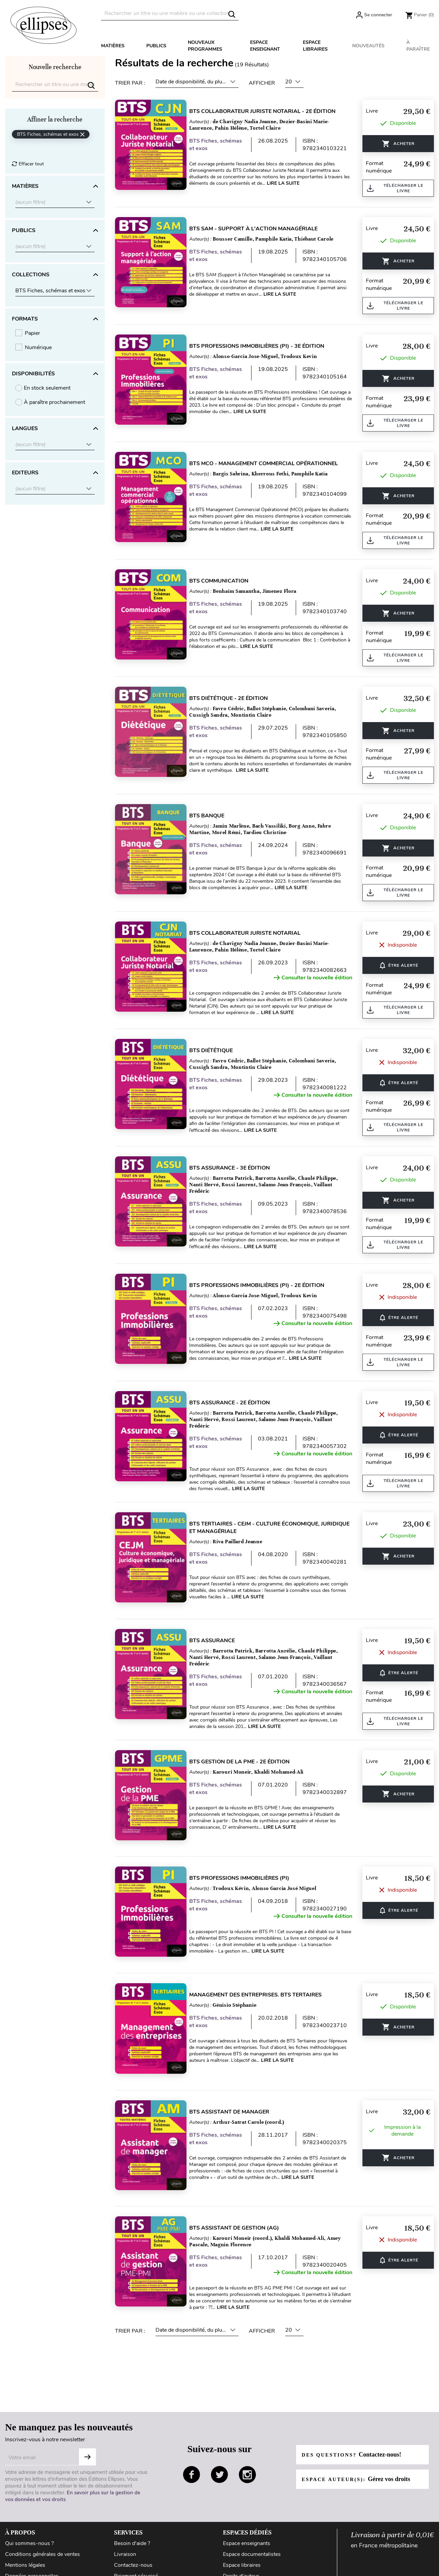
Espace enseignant (265, 45)
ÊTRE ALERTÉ (398, 965)
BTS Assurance (219, 1634)
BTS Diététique (218, 1050)
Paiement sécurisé (136, 2544)
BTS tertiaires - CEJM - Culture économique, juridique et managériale (262, 1527)
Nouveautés (368, 46)
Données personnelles (32, 2544)
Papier (32, 333)
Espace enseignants (246, 2511)
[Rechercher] (170, 13)
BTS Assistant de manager (237, 2087)
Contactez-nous (133, 2533)
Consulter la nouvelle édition (313, 977)
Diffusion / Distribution (250, 2555)
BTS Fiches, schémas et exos (218, 144)
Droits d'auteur (241, 2544)
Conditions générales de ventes (42, 2522)
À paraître (418, 45)
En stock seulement (47, 388)
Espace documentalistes (252, 2522)
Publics (156, 46)
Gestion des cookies (29, 2555)
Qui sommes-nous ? (29, 2511)
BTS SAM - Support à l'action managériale (261, 228)
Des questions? (355, 2422)
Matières (113, 46)
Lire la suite (297, 183)
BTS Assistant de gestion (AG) (242, 2198)
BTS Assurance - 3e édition (237, 1168)
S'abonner (87, 2424)
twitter (219, 2442)
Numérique (38, 347)
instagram (247, 2442)
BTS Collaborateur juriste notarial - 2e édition (270, 111)
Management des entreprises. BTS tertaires (263, 1976)
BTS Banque (214, 815)
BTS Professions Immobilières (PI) (247, 1866)
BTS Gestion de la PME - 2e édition (247, 1755)
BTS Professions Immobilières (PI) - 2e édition (264, 1285)
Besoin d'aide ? (132, 2511)
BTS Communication (226, 581)
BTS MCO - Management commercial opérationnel (271, 463)
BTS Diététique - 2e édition (236, 698)
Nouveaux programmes (205, 45)
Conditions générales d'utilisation (45, 2566)
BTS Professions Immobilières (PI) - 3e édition (264, 346)
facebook (191, 2442)
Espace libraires (315, 45)
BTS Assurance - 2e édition (237, 1402)
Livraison (125, 2522)
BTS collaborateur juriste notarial (252, 933)
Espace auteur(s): (359, 2447)
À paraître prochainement (54, 402)
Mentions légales (25, 2533)
